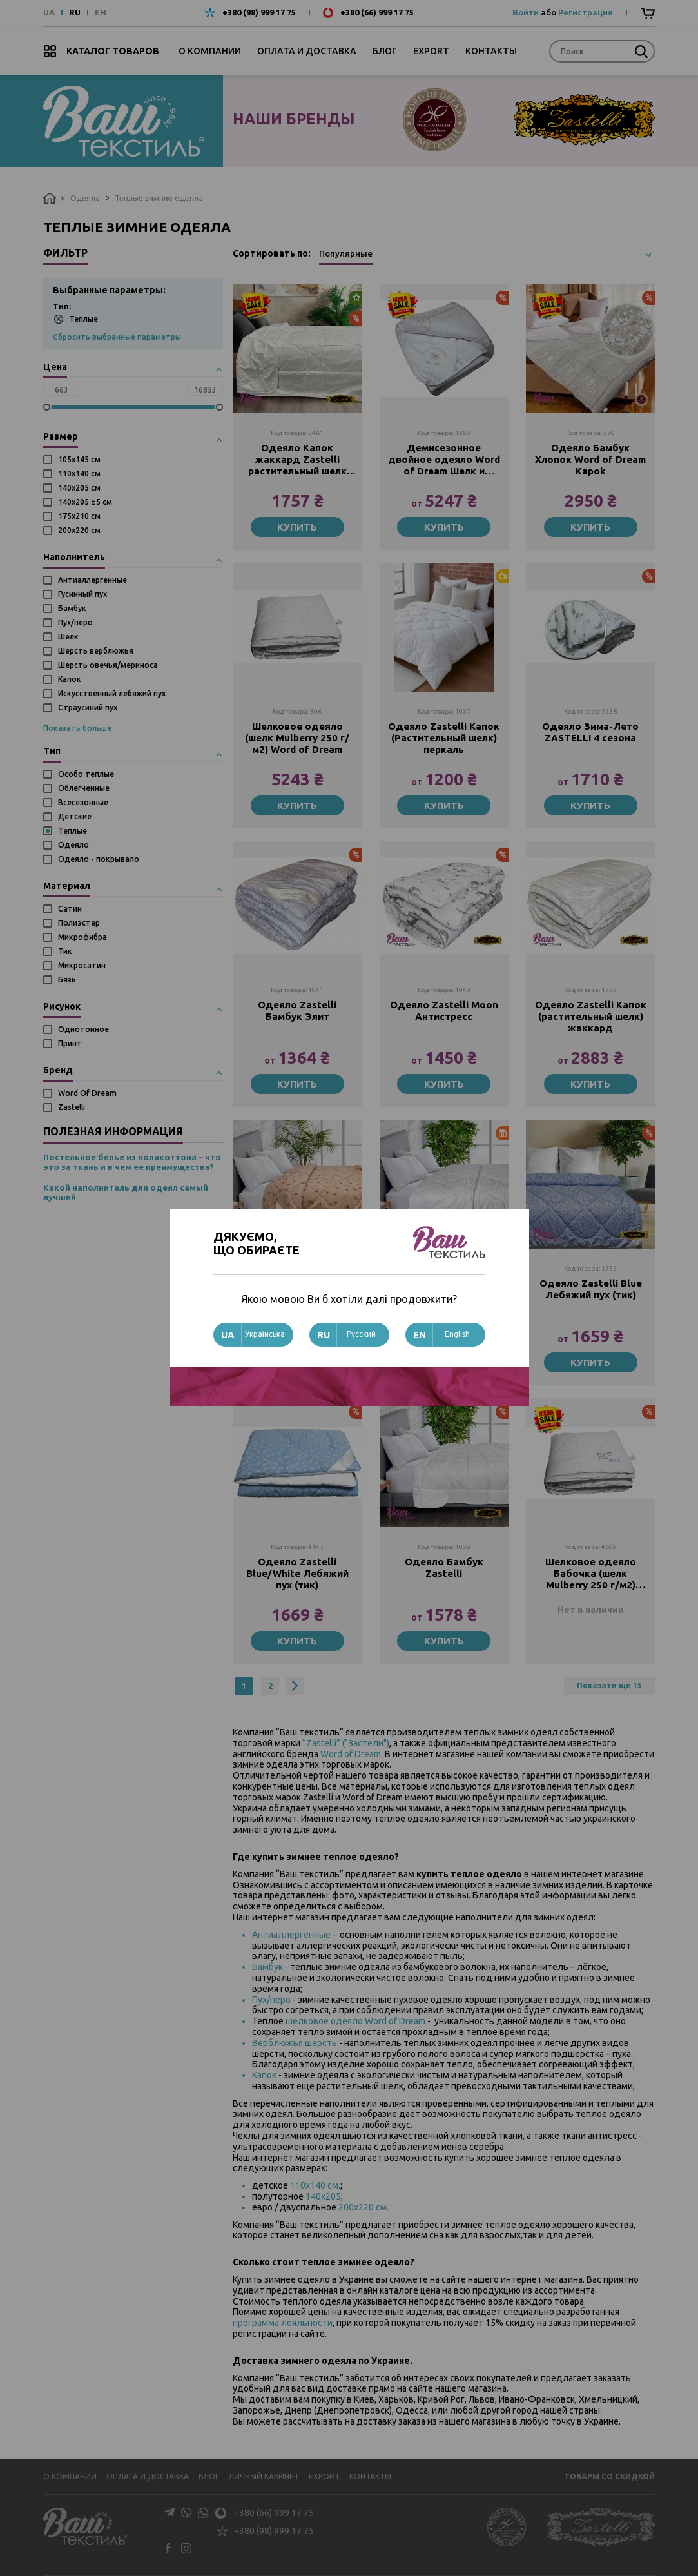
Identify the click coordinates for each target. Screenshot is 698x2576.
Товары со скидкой (609, 2476)
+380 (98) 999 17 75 (259, 12)
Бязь (67, 979)
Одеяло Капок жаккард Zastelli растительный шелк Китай (297, 459)
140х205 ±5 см (85, 502)
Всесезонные (83, 802)
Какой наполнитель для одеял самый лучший (125, 1192)
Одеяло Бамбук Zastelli (444, 1567)
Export (431, 51)
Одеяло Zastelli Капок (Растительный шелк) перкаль (443, 738)
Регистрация (585, 12)
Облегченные (84, 788)
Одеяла (85, 198)
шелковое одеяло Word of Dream (355, 2021)
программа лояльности (283, 2322)
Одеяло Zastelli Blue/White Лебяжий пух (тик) (297, 1573)
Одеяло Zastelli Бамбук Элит (297, 1010)
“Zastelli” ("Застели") (345, 1743)
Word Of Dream (87, 1093)
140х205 (323, 2196)
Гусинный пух (82, 594)
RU (75, 12)
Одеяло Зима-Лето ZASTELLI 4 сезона (590, 732)
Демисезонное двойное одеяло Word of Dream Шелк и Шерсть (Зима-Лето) (444, 459)
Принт (70, 1043)
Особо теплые (86, 774)
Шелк (68, 636)
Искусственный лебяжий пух (112, 693)
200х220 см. (363, 2207)
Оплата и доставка (306, 51)
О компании (210, 51)
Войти (525, 12)
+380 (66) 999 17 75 (377, 12)
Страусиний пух (87, 707)
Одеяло (73, 845)
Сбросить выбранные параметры (117, 337)
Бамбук (72, 608)
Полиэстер (79, 923)
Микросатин (82, 965)
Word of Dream (350, 1754)
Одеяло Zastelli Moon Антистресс (444, 1010)
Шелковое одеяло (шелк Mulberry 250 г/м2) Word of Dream (297, 738)
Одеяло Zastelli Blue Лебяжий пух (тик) (590, 1289)
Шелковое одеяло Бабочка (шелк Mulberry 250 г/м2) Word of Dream (590, 1573)
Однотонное (83, 1029)
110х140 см (79, 473)
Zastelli (71, 1107)
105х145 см (79, 459)
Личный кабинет (263, 2476)
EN (100, 12)
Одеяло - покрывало (98, 859)
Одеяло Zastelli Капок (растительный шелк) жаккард (590, 1016)
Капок (69, 679)
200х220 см (79, 530)
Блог (385, 51)
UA (49, 12)
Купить (297, 527)
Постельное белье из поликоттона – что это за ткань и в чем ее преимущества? (132, 1162)
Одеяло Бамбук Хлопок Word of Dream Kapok (590, 459)
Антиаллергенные (92, 580)
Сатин (70, 908)
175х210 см (79, 516)
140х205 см (79, 487)
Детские (75, 816)
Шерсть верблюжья (95, 651)
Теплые (75, 319)
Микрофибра (82, 937)
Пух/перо (75, 622)
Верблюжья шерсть (294, 2043)
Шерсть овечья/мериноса (108, 665)
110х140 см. (315, 2185)
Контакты (491, 51)
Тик (65, 951)
